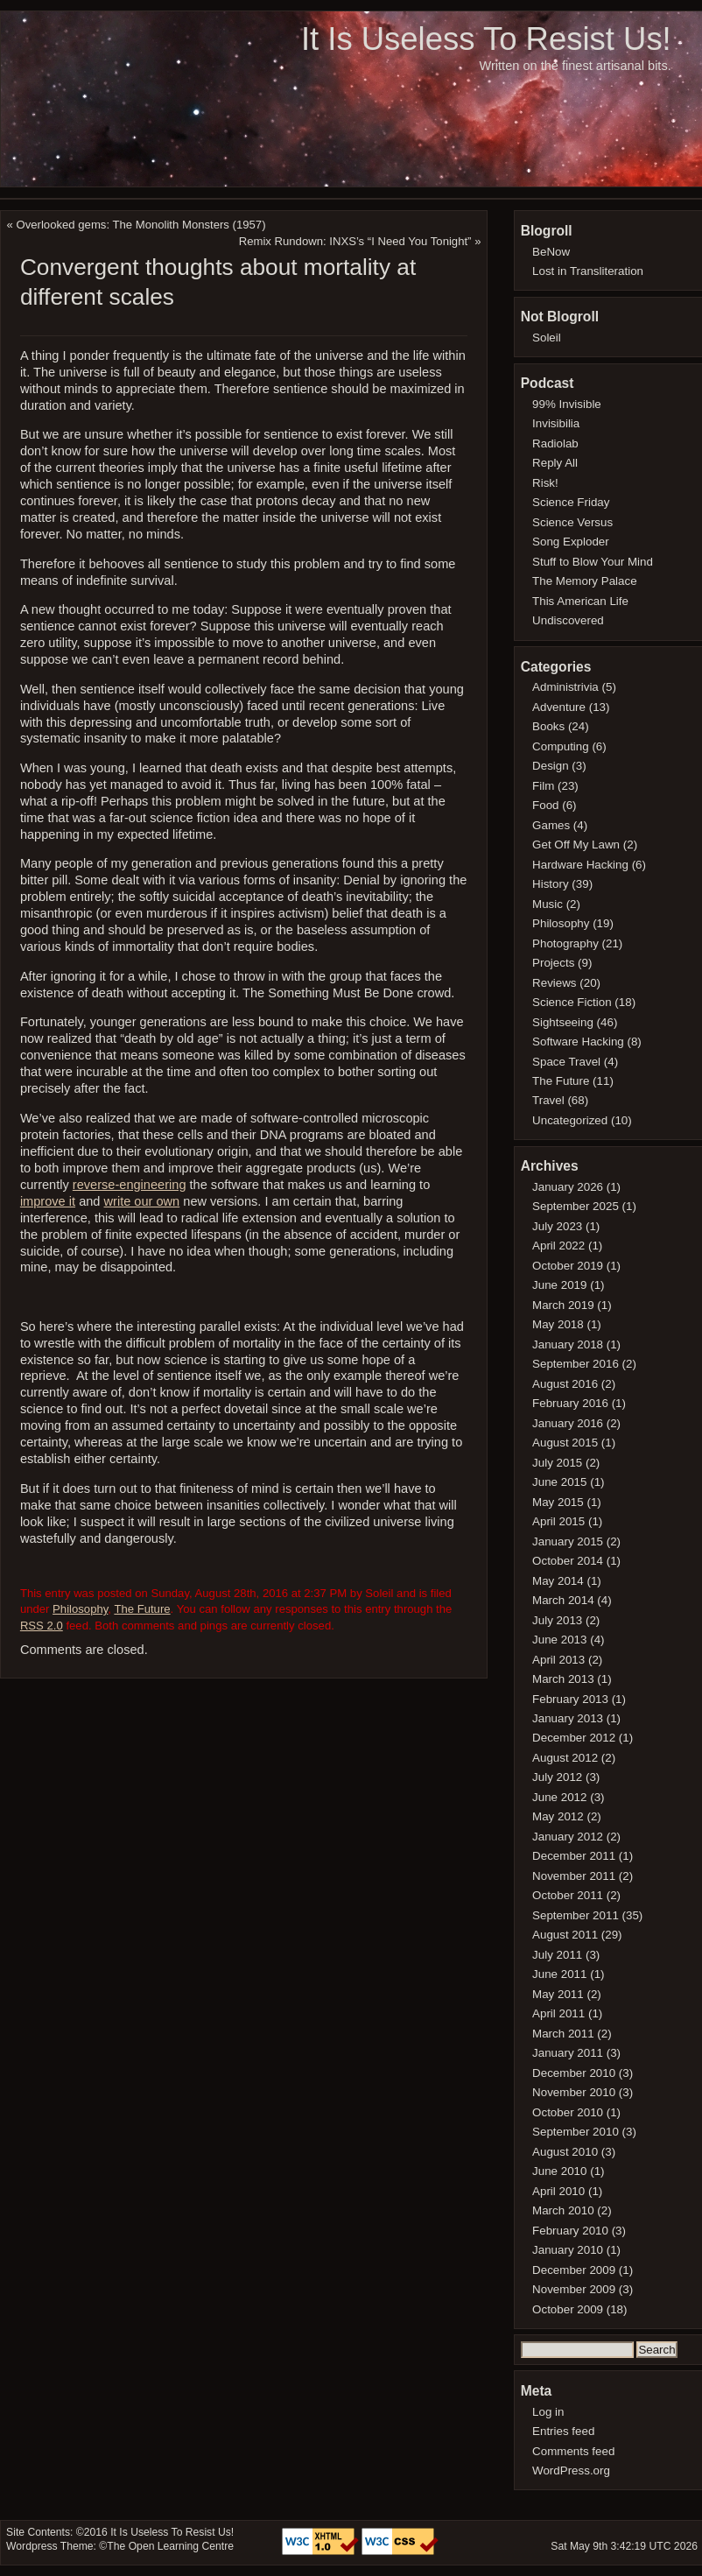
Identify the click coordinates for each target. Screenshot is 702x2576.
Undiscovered (568, 620)
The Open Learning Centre (170, 2546)
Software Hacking (578, 1041)
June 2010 (559, 2171)
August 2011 (565, 1934)
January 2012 (567, 1836)
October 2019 (567, 1265)
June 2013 (559, 1639)
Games (551, 825)
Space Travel (566, 1061)
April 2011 (558, 2013)
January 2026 (567, 1186)
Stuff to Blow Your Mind (592, 561)
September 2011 (575, 1915)
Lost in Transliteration (587, 271)
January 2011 (567, 2052)
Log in (548, 2411)
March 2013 (563, 1679)
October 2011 (567, 1895)
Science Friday (570, 502)
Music (547, 904)
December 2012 (573, 1737)
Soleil (546, 337)
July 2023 (557, 1226)
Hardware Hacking (580, 864)
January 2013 (567, 1718)
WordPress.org (571, 2470)
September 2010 (575, 2131)
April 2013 (558, 1659)
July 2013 (557, 1620)
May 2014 (558, 1580)
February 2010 (570, 2230)
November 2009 (573, 2289)
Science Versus (572, 522)
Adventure (559, 707)
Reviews (554, 982)
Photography (565, 943)
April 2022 (558, 1245)
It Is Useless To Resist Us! (486, 39)
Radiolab (555, 443)
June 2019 (559, 1285)
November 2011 (573, 1876)
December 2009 (573, 2270)
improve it (47, 1201)
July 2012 (557, 1777)
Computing (560, 746)
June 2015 (559, 1482)
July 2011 (557, 1954)
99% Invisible (566, 404)
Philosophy (80, 1608)
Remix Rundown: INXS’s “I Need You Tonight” (355, 241)
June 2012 (559, 1797)
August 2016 (565, 1383)
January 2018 (567, 1344)
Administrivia (565, 686)
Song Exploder (570, 541)
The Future (142, 1608)
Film (543, 785)
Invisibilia (555, 423)
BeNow (551, 251)
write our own (142, 1201)
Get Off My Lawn (576, 844)
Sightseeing (562, 1022)
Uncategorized (569, 1120)
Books (548, 726)
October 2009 (567, 2309)
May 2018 (558, 1324)
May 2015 (558, 1502)
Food (545, 805)
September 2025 (575, 1206)
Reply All (555, 462)
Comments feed (573, 2451)
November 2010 (573, 2092)
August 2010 (565, 2151)
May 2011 (558, 1994)
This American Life (580, 601)
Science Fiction (572, 1002)
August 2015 (565, 1442)
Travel (548, 1100)
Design (550, 765)
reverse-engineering (129, 1185)
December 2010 (573, 2073)
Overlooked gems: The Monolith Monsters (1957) (141, 224)
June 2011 (559, 1974)
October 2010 (567, 2112)
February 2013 (570, 1699)
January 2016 (567, 1423)
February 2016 (570, 1403)
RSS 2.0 (41, 1625)
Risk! (545, 482)
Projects (553, 962)
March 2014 (563, 1600)
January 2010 (567, 2249)
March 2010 (563, 2210)
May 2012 (558, 1816)
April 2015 (558, 1521)
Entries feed (563, 2431)
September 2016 (575, 1363)
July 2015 (557, 1462)
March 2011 (563, 2033)
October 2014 (567, 1560)
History (550, 883)
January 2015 (567, 1541)
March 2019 (563, 1305)
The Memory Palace (584, 581)
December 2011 (573, 1855)
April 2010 (558, 2191)
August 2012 (565, 1757)
